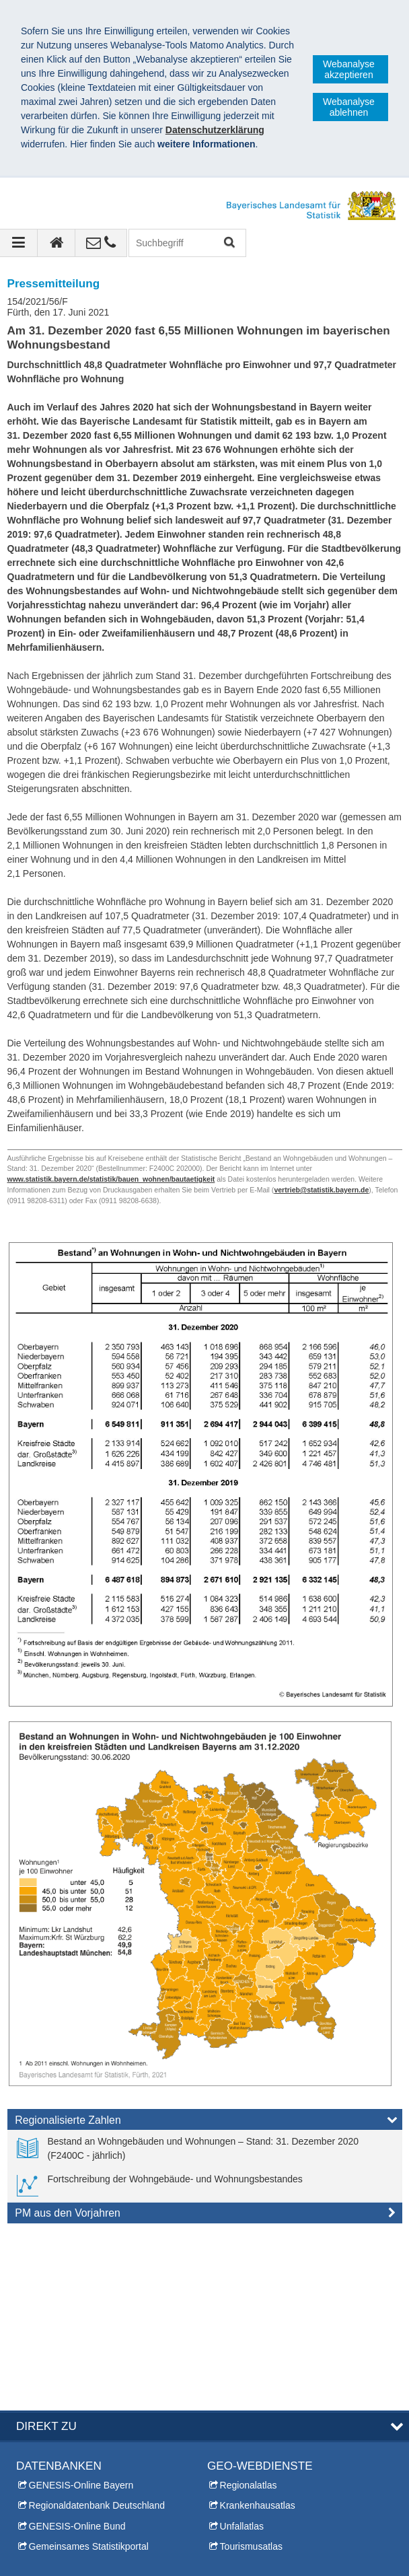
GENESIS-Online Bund (77, 2350)
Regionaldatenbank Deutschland (97, 2330)
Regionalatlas (248, 2310)
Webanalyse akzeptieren (349, 69)
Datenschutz (117, 2541)
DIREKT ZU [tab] (46, 2250)
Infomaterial (40, 2490)
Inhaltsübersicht (240, 2450)
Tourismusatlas (251, 2370)
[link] (205, 2149)
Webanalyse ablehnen (349, 107)
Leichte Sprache (241, 2470)
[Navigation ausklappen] (19, 243)
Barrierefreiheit (197, 2541)
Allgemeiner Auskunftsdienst (75, 2470)
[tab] (204, 2122)
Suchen (228, 243)
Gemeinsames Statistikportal (89, 2370)
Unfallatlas (242, 2350)
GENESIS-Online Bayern (81, 2310)
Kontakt (32, 2430)
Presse (31, 2450)
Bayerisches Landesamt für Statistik (107, 2526)
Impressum (46, 2541)
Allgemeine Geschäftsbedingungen (96, 2555)
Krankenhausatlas (257, 2330)
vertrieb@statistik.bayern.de (321, 1190)
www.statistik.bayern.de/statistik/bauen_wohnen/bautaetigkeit (111, 1179)
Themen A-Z (233, 2430)
